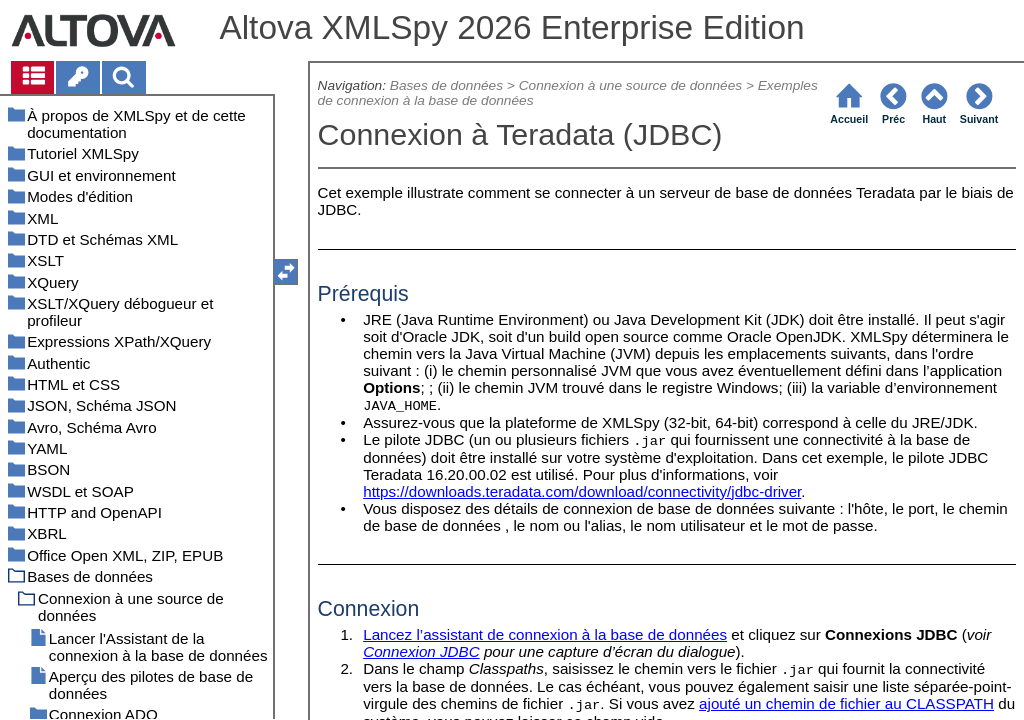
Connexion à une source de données (630, 85)
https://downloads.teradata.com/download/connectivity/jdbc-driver (582, 491)
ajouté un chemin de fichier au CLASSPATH (846, 703)
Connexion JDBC (421, 651)
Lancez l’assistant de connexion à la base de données (545, 634)
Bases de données (446, 85)
